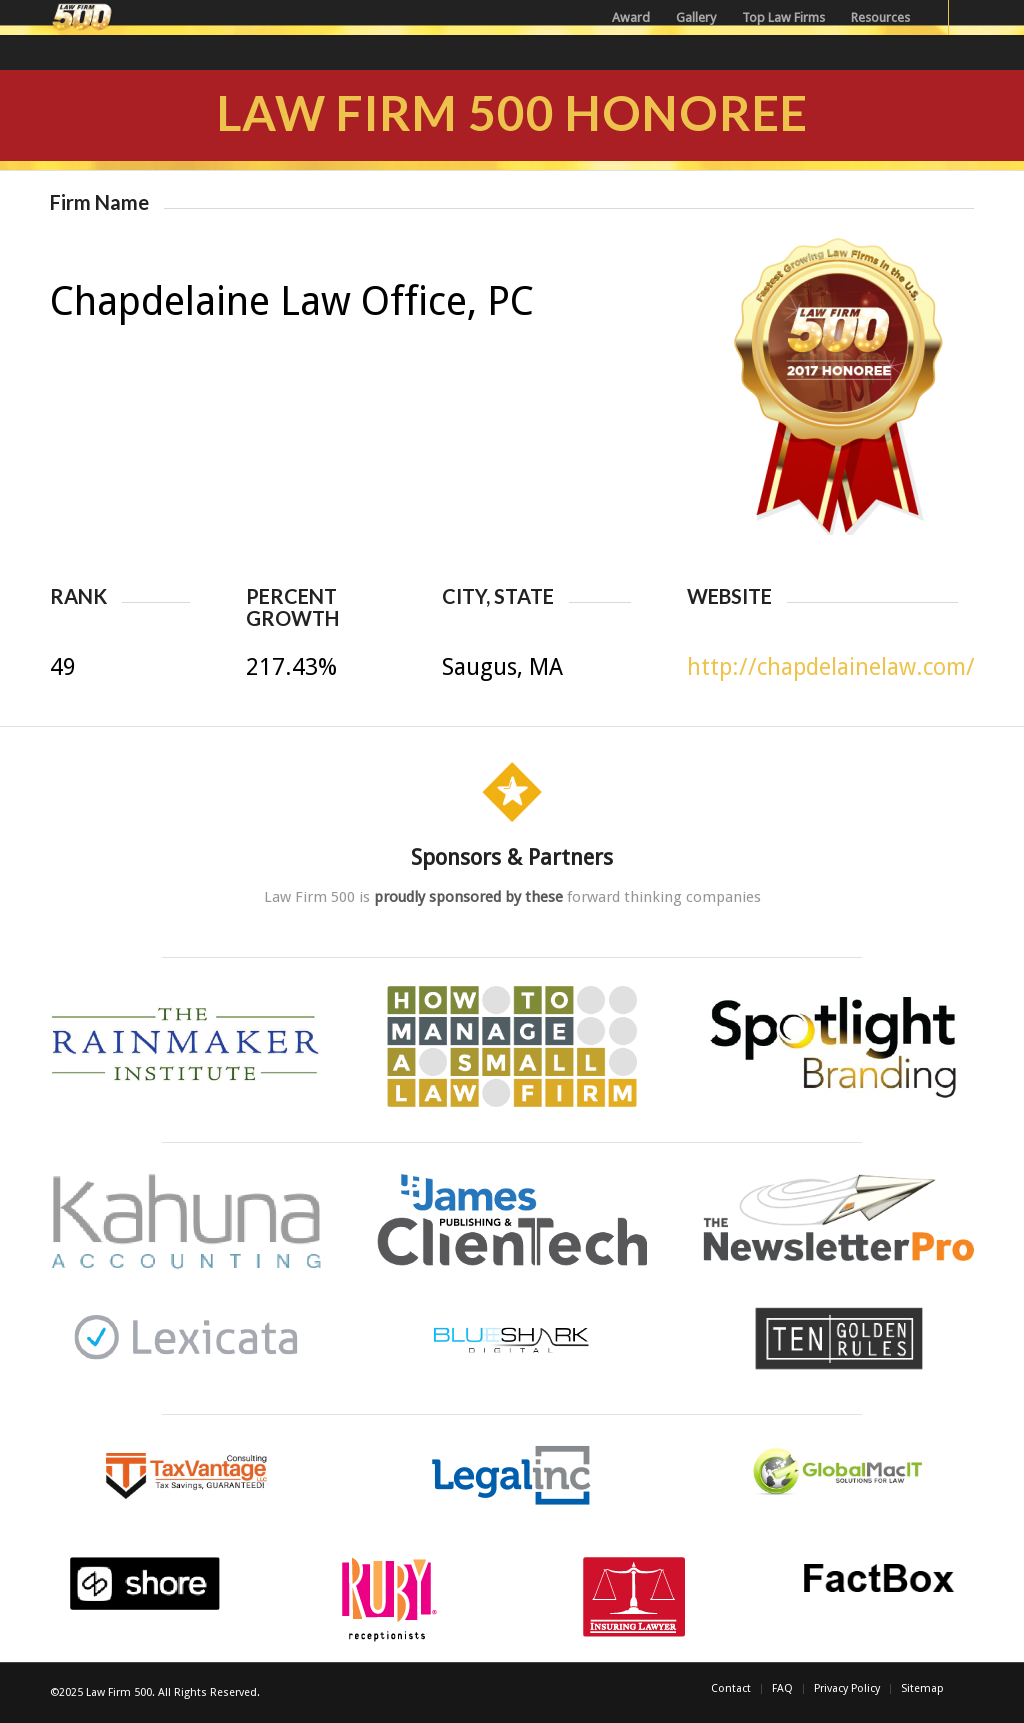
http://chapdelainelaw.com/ (831, 667)
